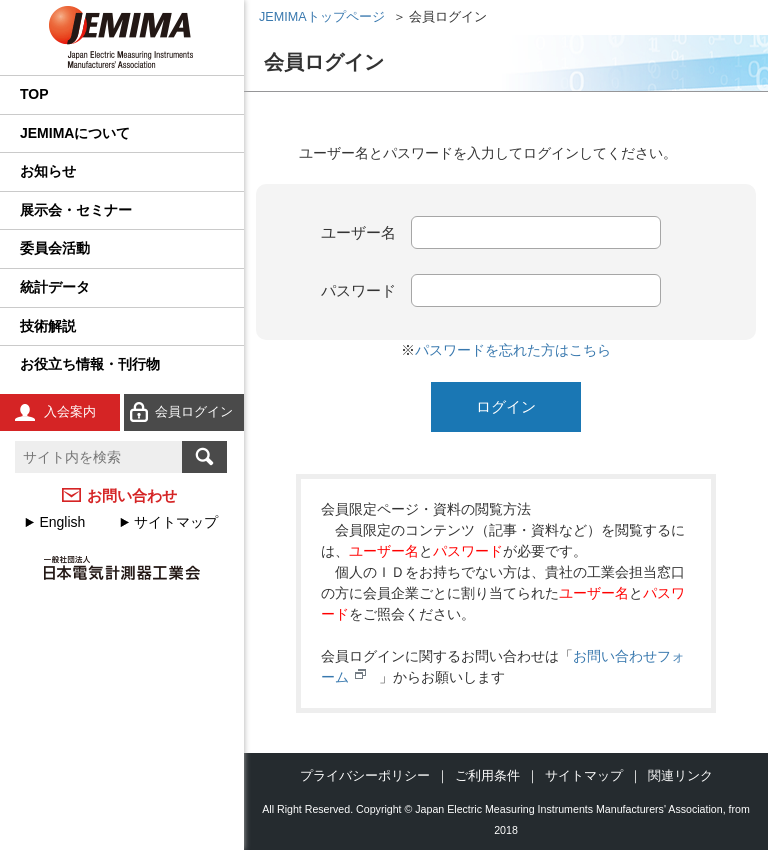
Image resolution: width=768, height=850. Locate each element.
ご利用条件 (487, 775)
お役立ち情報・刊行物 (90, 364)
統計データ (55, 287)
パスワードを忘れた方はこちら (513, 350)
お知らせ (48, 171)
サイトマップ (176, 522)
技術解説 (48, 326)
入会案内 (70, 411)
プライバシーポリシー (365, 775)
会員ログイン (194, 411)
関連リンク (680, 775)
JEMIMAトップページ (322, 17)
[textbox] (98, 457)
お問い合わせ (132, 495)
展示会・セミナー (76, 210)
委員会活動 (55, 248)
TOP (34, 94)
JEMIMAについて (75, 133)
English (62, 522)
